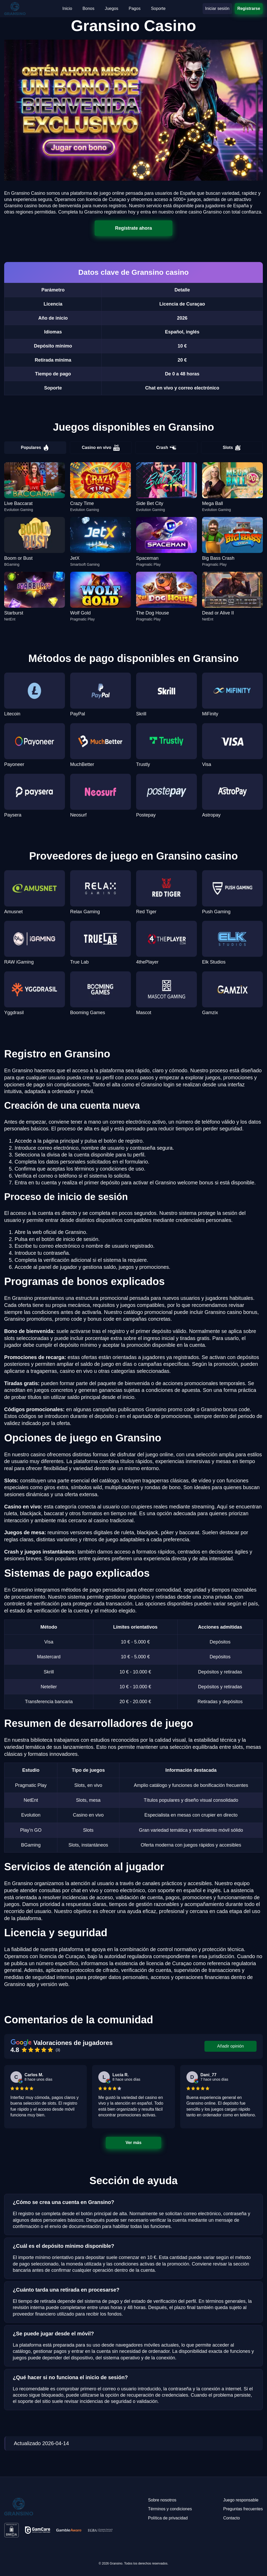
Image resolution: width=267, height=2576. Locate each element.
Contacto (231, 2518)
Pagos (135, 8)
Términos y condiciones (170, 2509)
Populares (35, 447)
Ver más (133, 2142)
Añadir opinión (230, 2046)
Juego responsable (240, 2500)
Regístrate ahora (133, 228)
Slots (232, 447)
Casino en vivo (101, 447)
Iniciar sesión (217, 8)
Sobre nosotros (162, 2500)
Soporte (158, 8)
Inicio (67, 8)
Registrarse (248, 8)
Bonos (88, 8)
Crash (166, 447)
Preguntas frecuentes (243, 2509)
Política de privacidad (168, 2518)
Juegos (111, 8)
